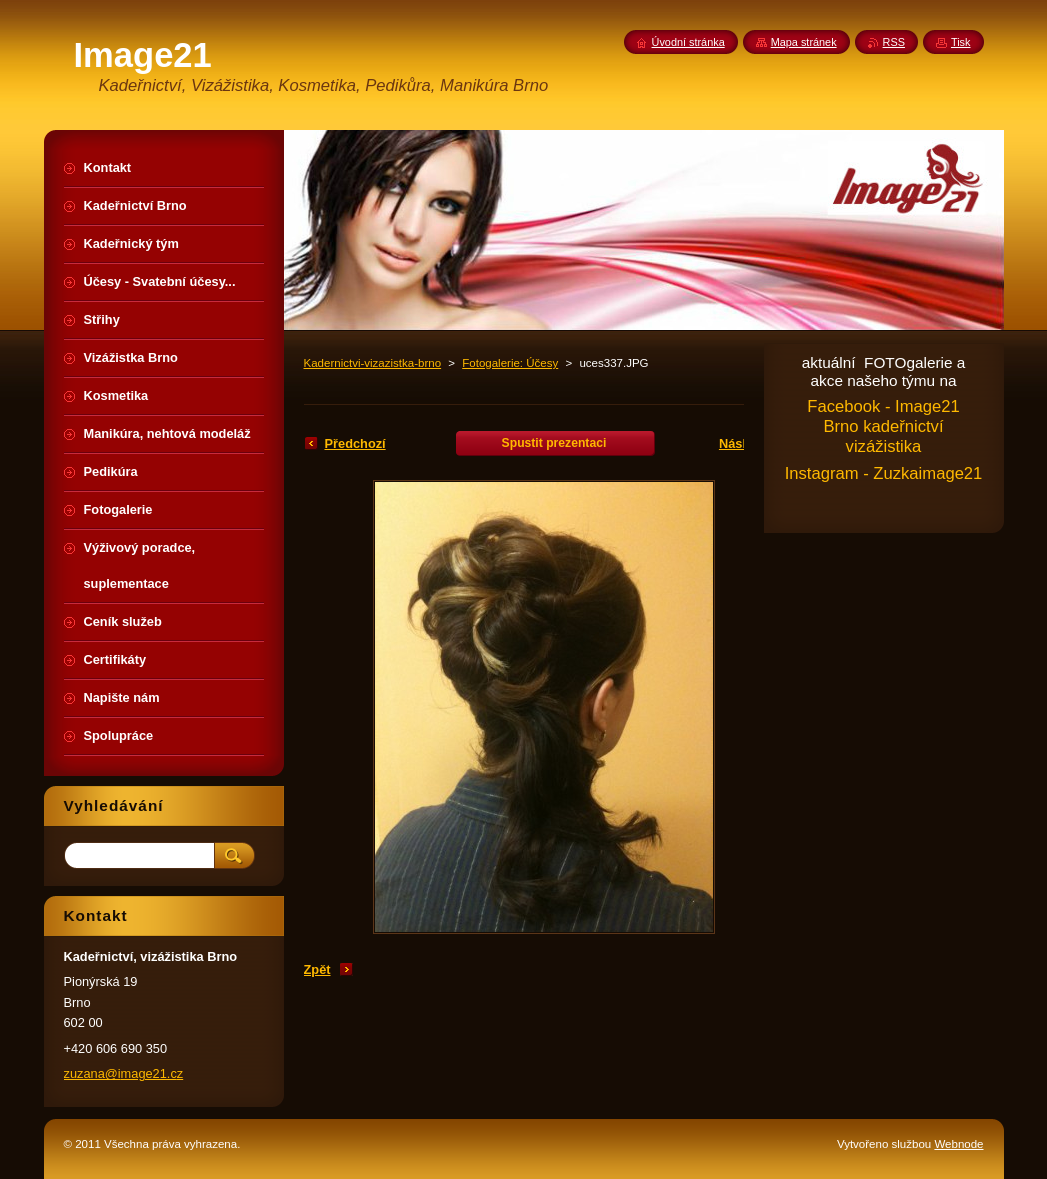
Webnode (958, 1144)
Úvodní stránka (688, 42)
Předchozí (355, 443)
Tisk (961, 42)
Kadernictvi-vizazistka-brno (373, 363)
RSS (894, 42)
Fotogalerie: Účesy (510, 363)
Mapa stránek (804, 42)
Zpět (317, 969)
